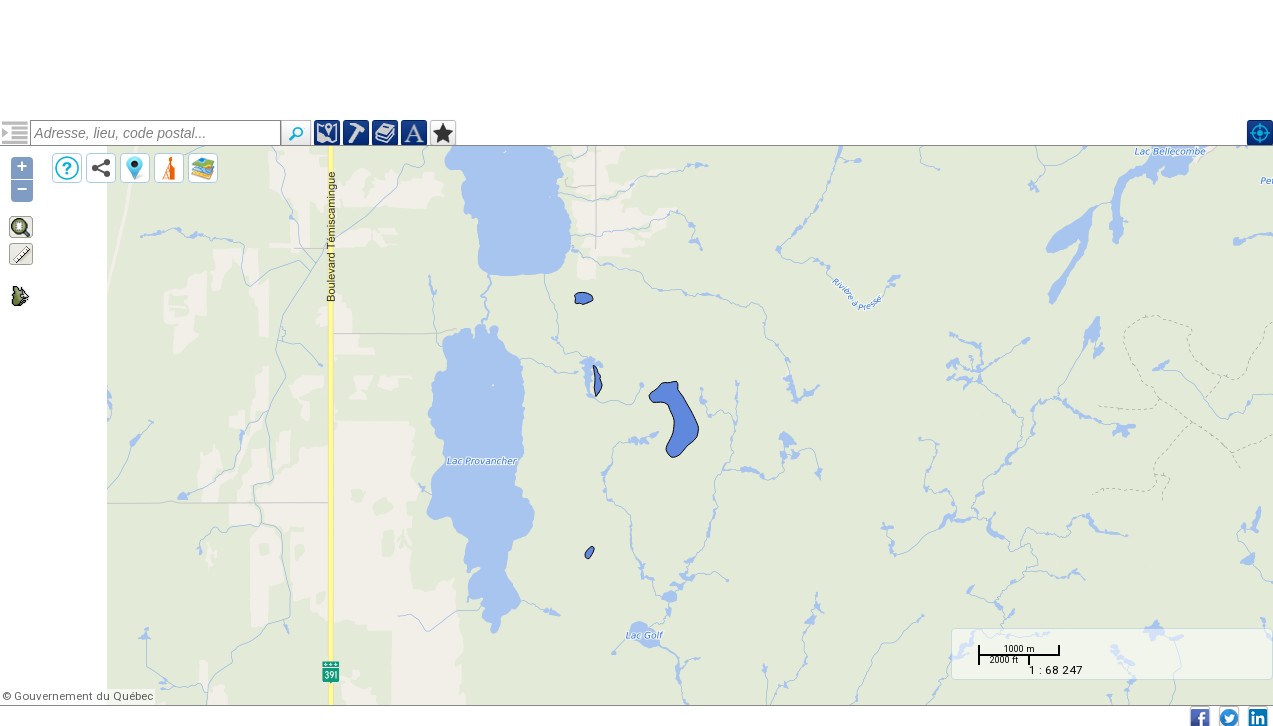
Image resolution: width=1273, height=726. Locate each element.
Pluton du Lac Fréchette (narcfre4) (135, 202)
